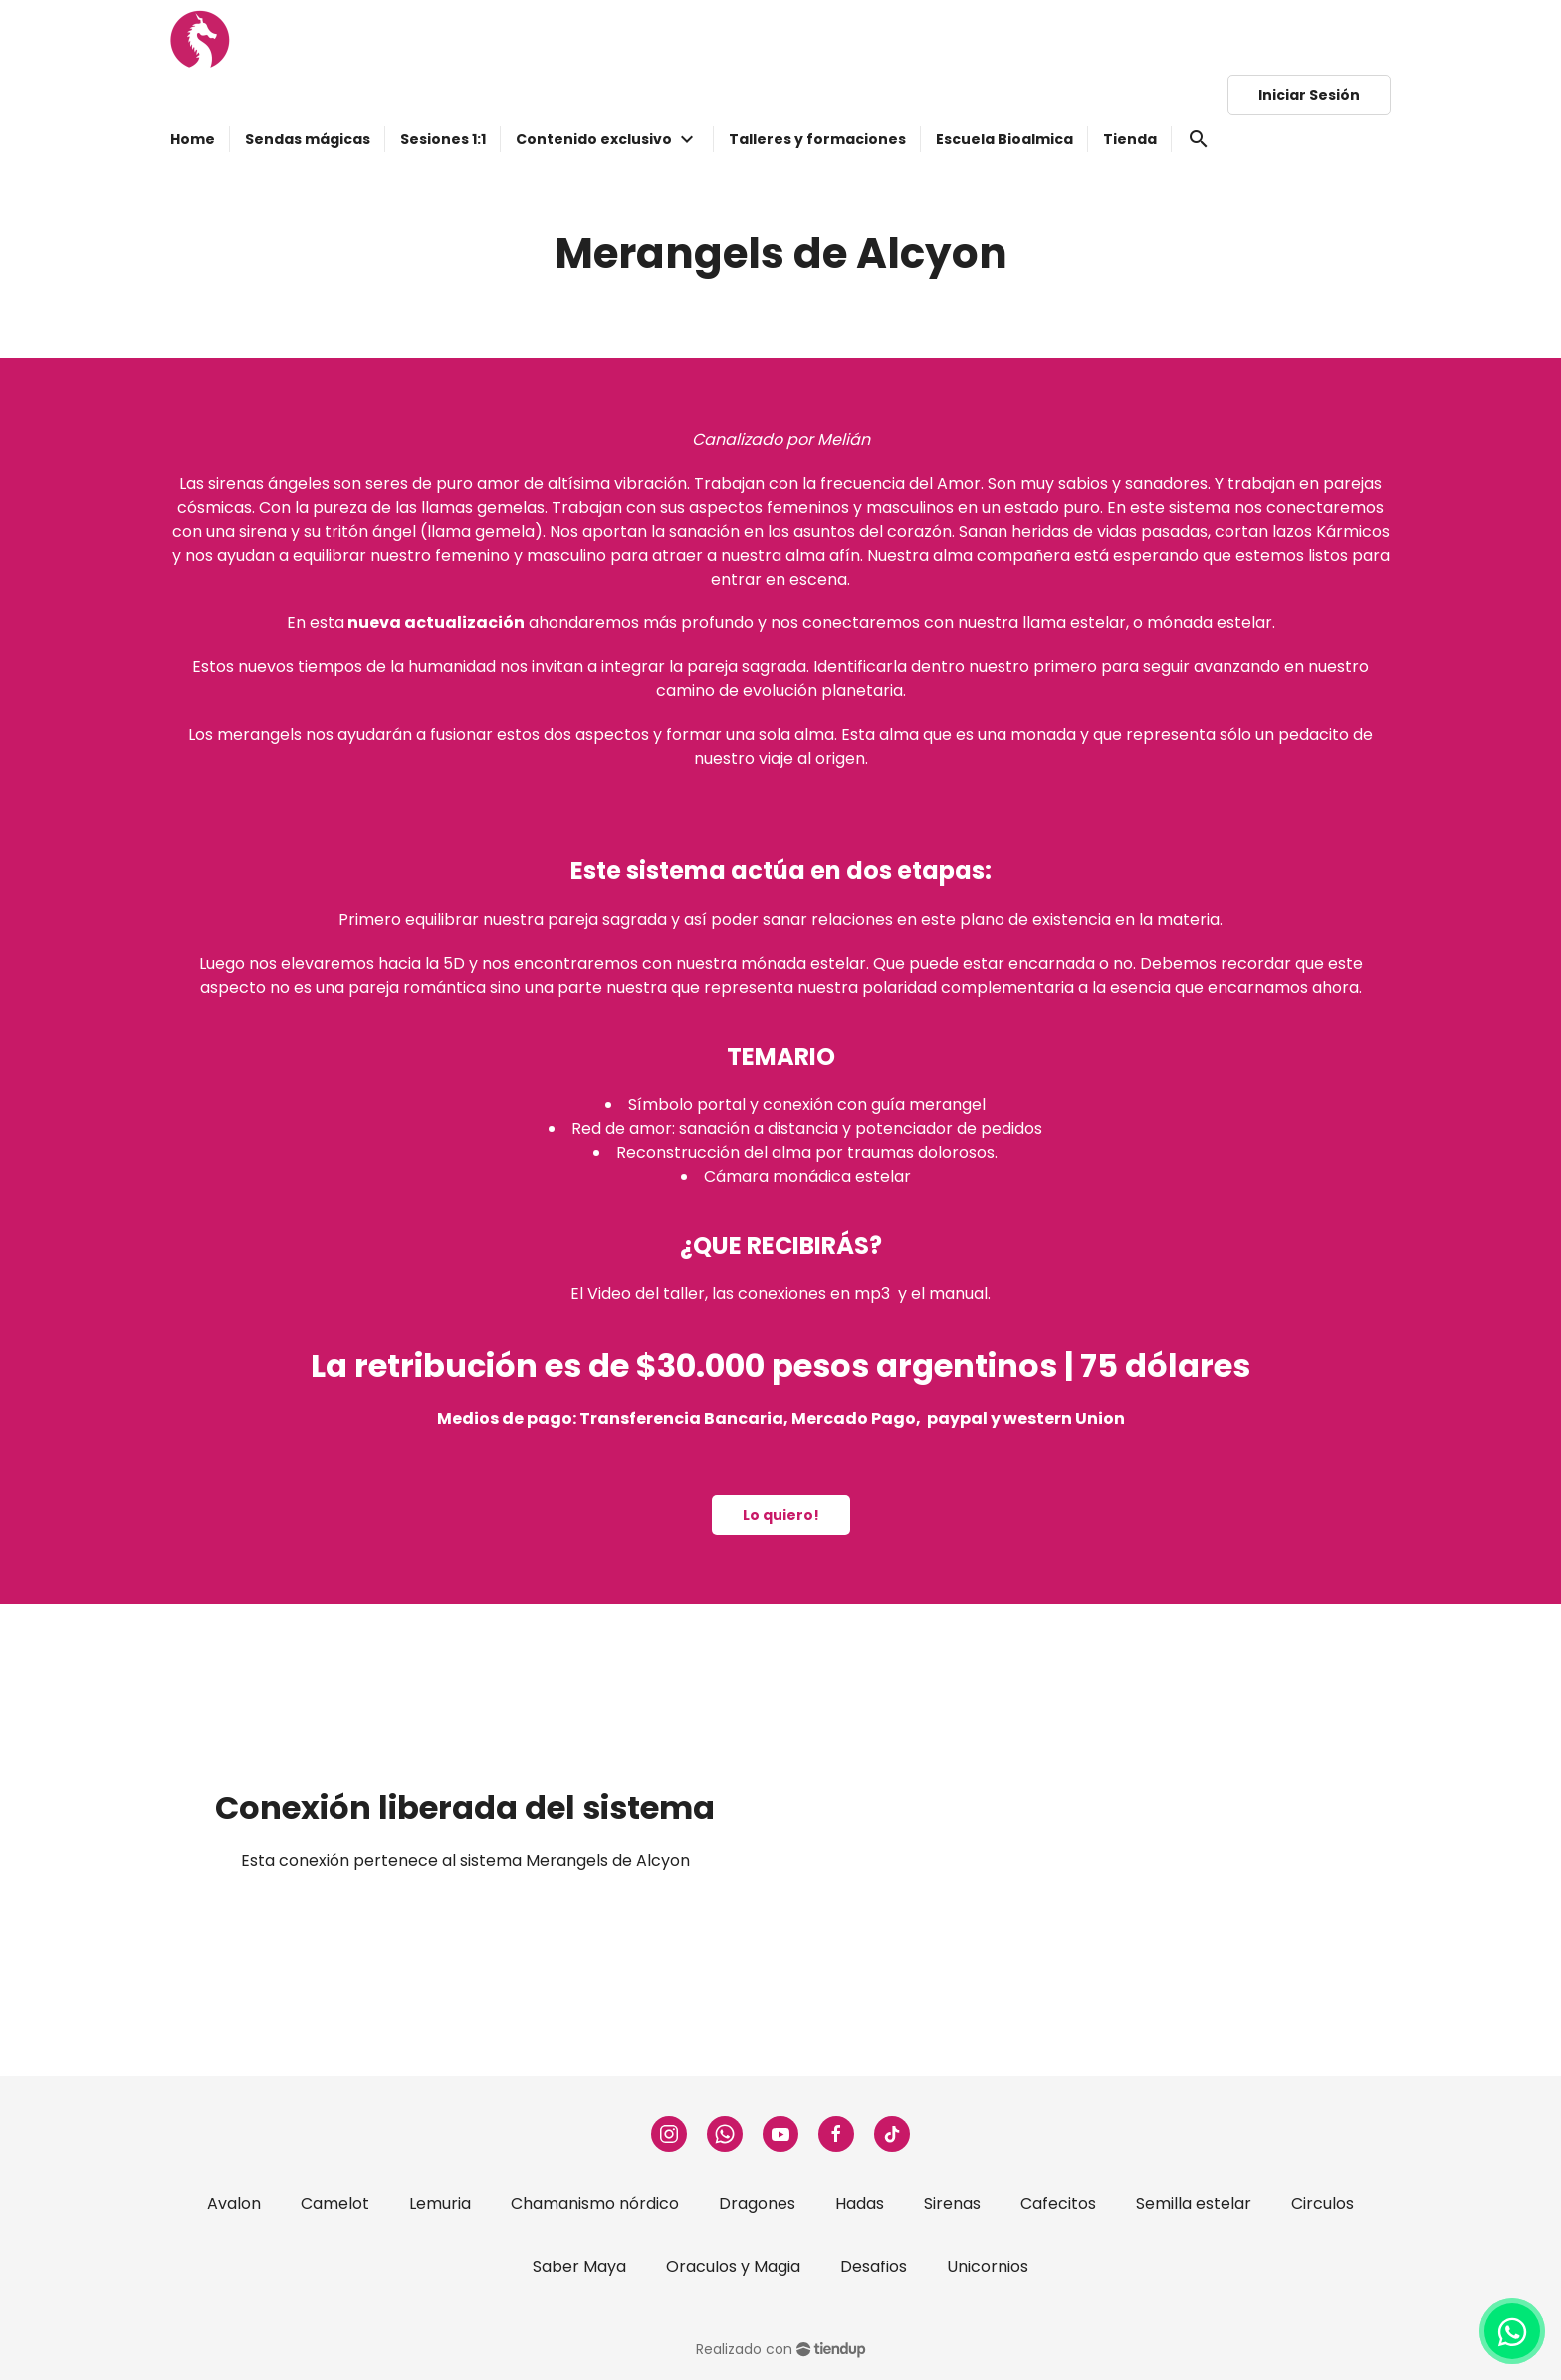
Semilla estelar (1193, 2203)
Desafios (873, 2267)
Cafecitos (1058, 2203)
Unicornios (987, 2267)
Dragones (757, 2203)
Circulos (1322, 2203)
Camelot (335, 2203)
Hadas (859, 2203)
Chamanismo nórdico (595, 2203)
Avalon (234, 2203)
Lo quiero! (781, 1515)
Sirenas (952, 2203)
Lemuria (440, 2203)
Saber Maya (579, 2267)
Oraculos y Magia (733, 2267)
